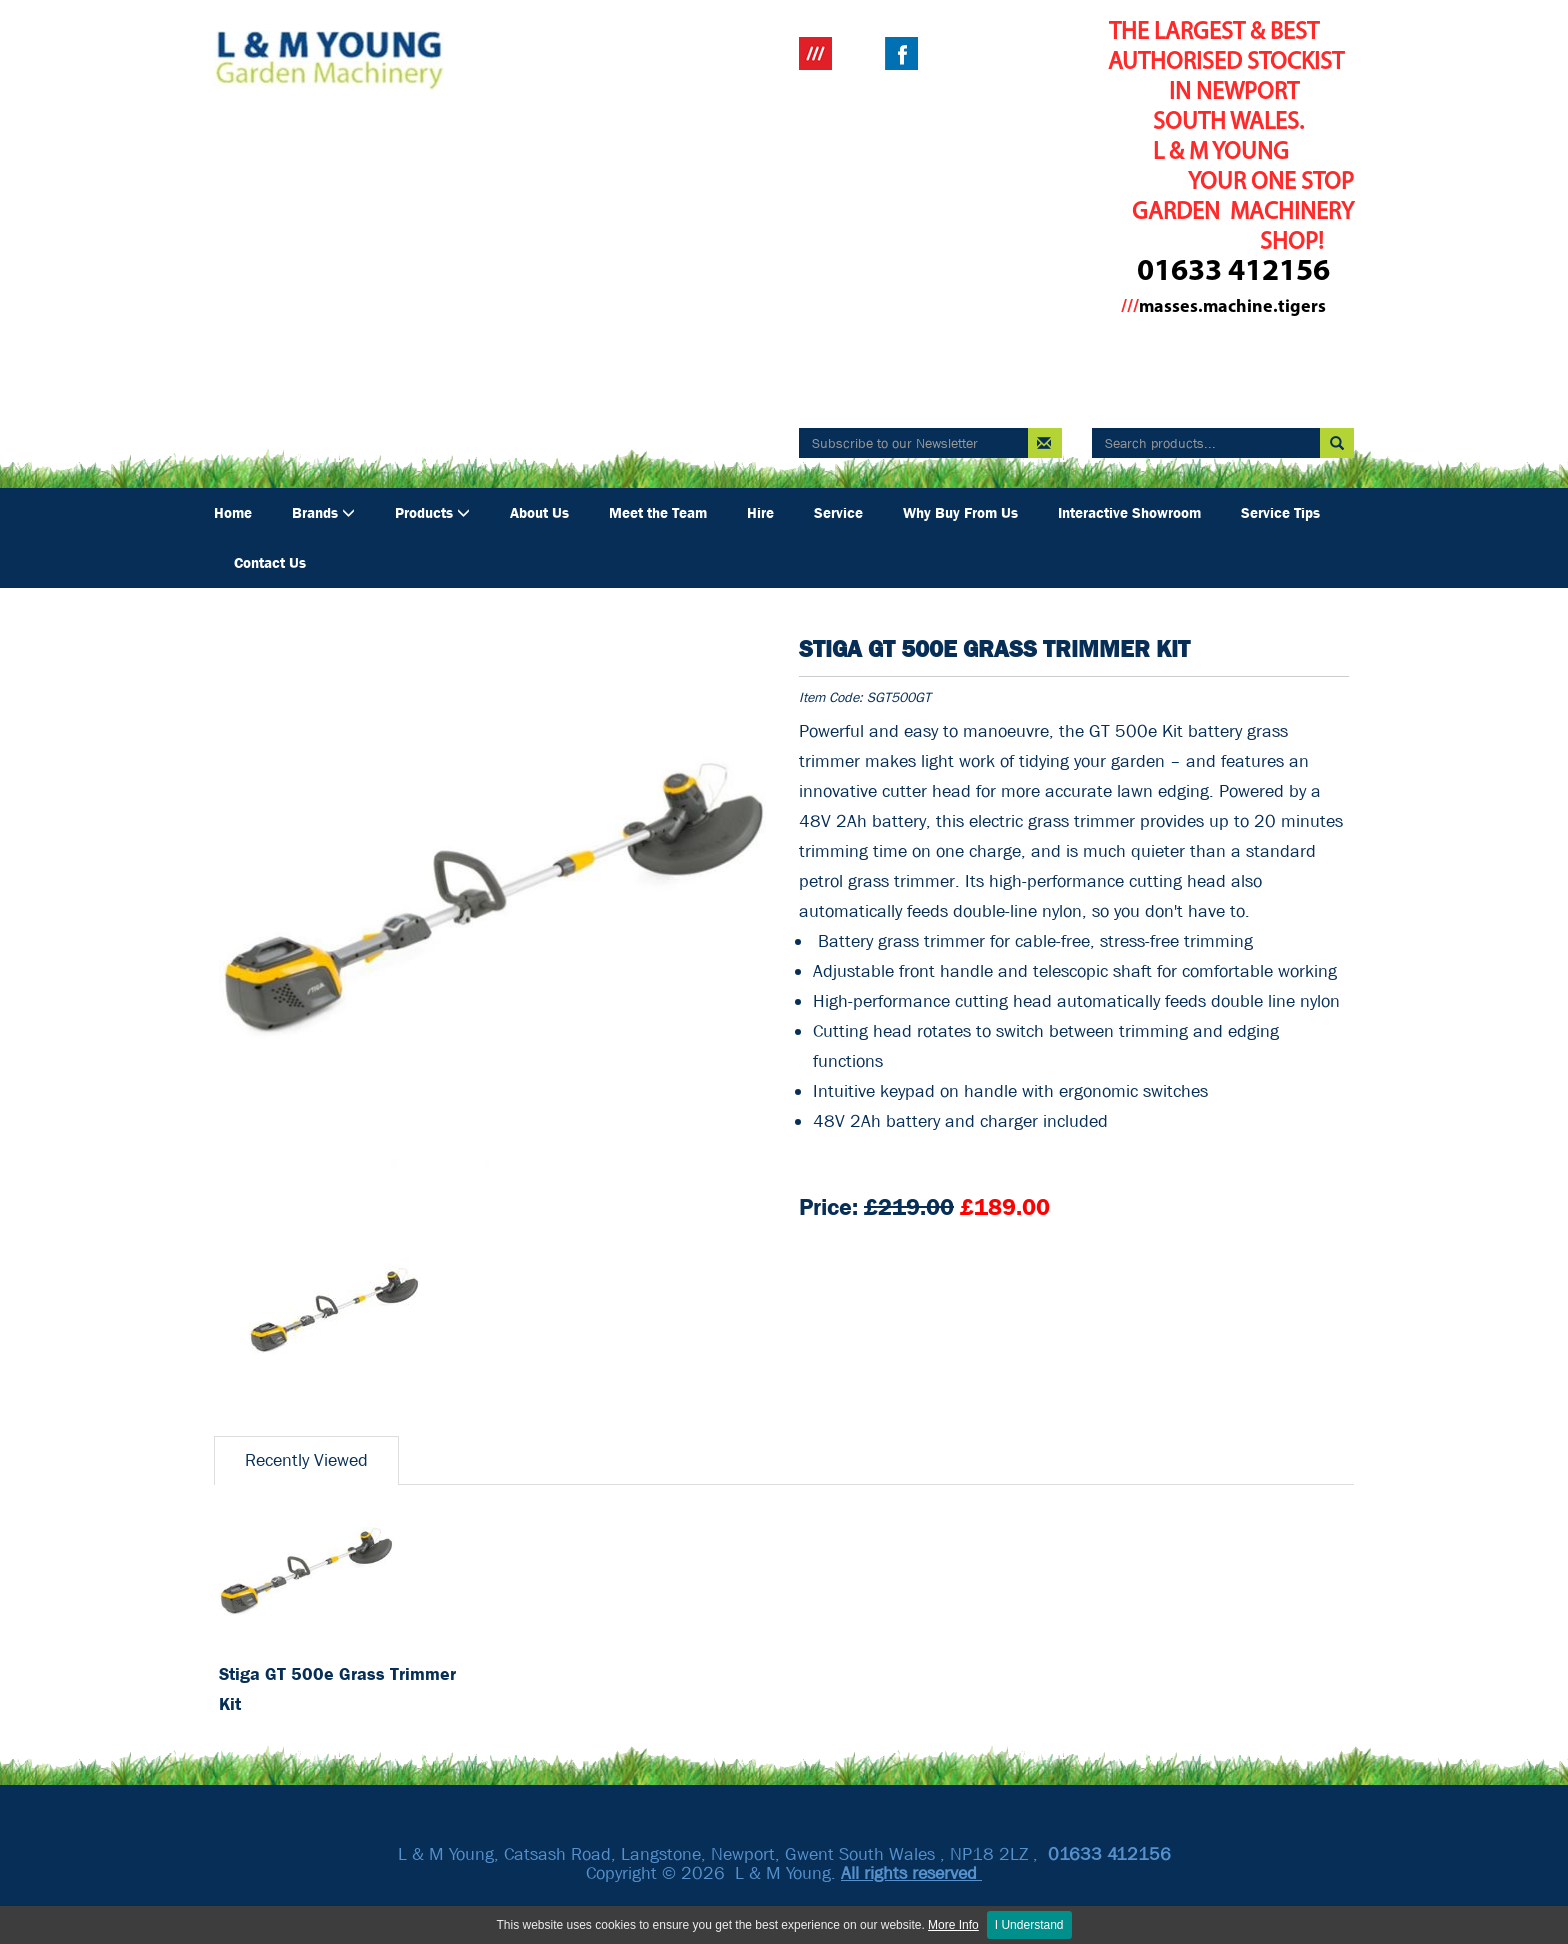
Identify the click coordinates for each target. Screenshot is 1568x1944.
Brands (323, 513)
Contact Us (270, 563)
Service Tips (1280, 513)
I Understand (1029, 1925)
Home (233, 513)
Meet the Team (658, 513)
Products (432, 513)
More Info (953, 1925)
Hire (760, 513)
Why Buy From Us (960, 513)
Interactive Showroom (1129, 513)
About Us (539, 513)
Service (838, 513)
